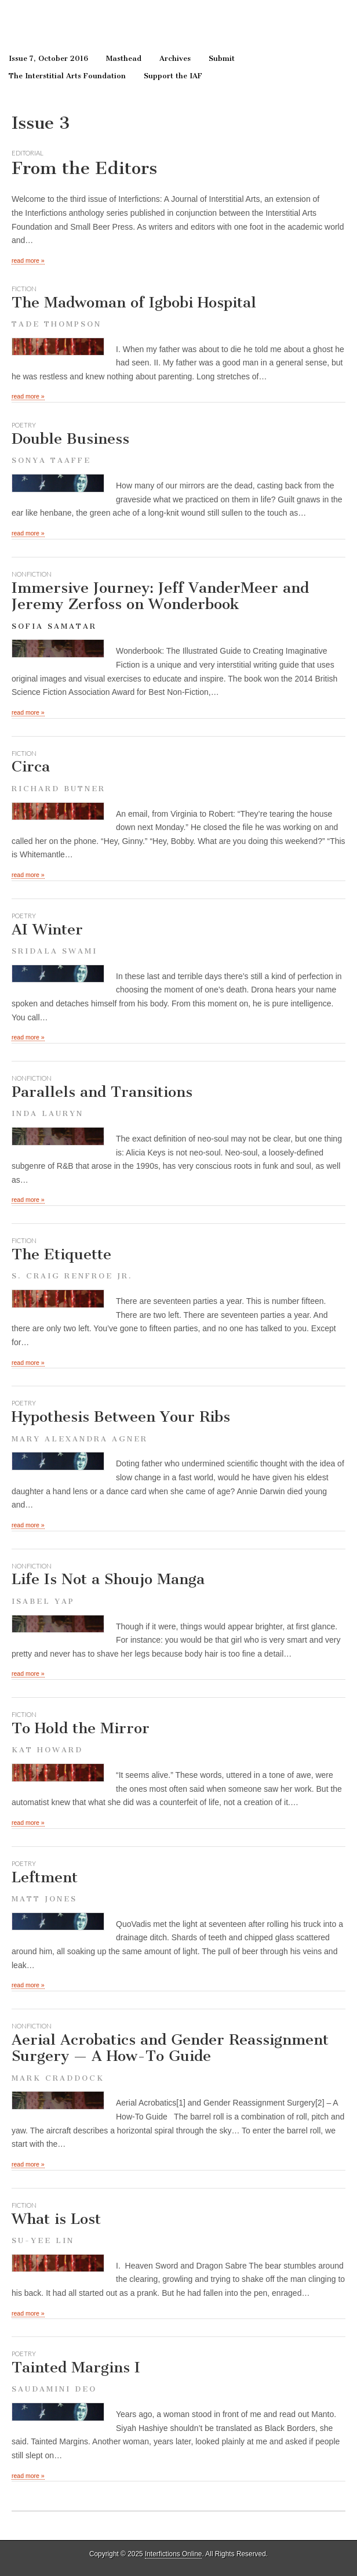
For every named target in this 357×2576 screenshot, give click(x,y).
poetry (24, 425)
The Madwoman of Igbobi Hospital (178, 311)
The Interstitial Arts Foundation (67, 75)
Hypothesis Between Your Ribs (178, 1425)
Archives (175, 58)
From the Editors (84, 168)
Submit (222, 58)
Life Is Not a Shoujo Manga (178, 1588)
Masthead (123, 58)
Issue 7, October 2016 (48, 58)
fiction (24, 288)
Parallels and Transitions (178, 1100)
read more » (28, 260)
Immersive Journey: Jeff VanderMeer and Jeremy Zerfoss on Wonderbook (160, 596)
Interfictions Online (173, 2554)
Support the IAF (173, 75)
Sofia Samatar (54, 626)
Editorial (27, 153)
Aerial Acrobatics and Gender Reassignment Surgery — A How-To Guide (178, 2056)
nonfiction (32, 574)
